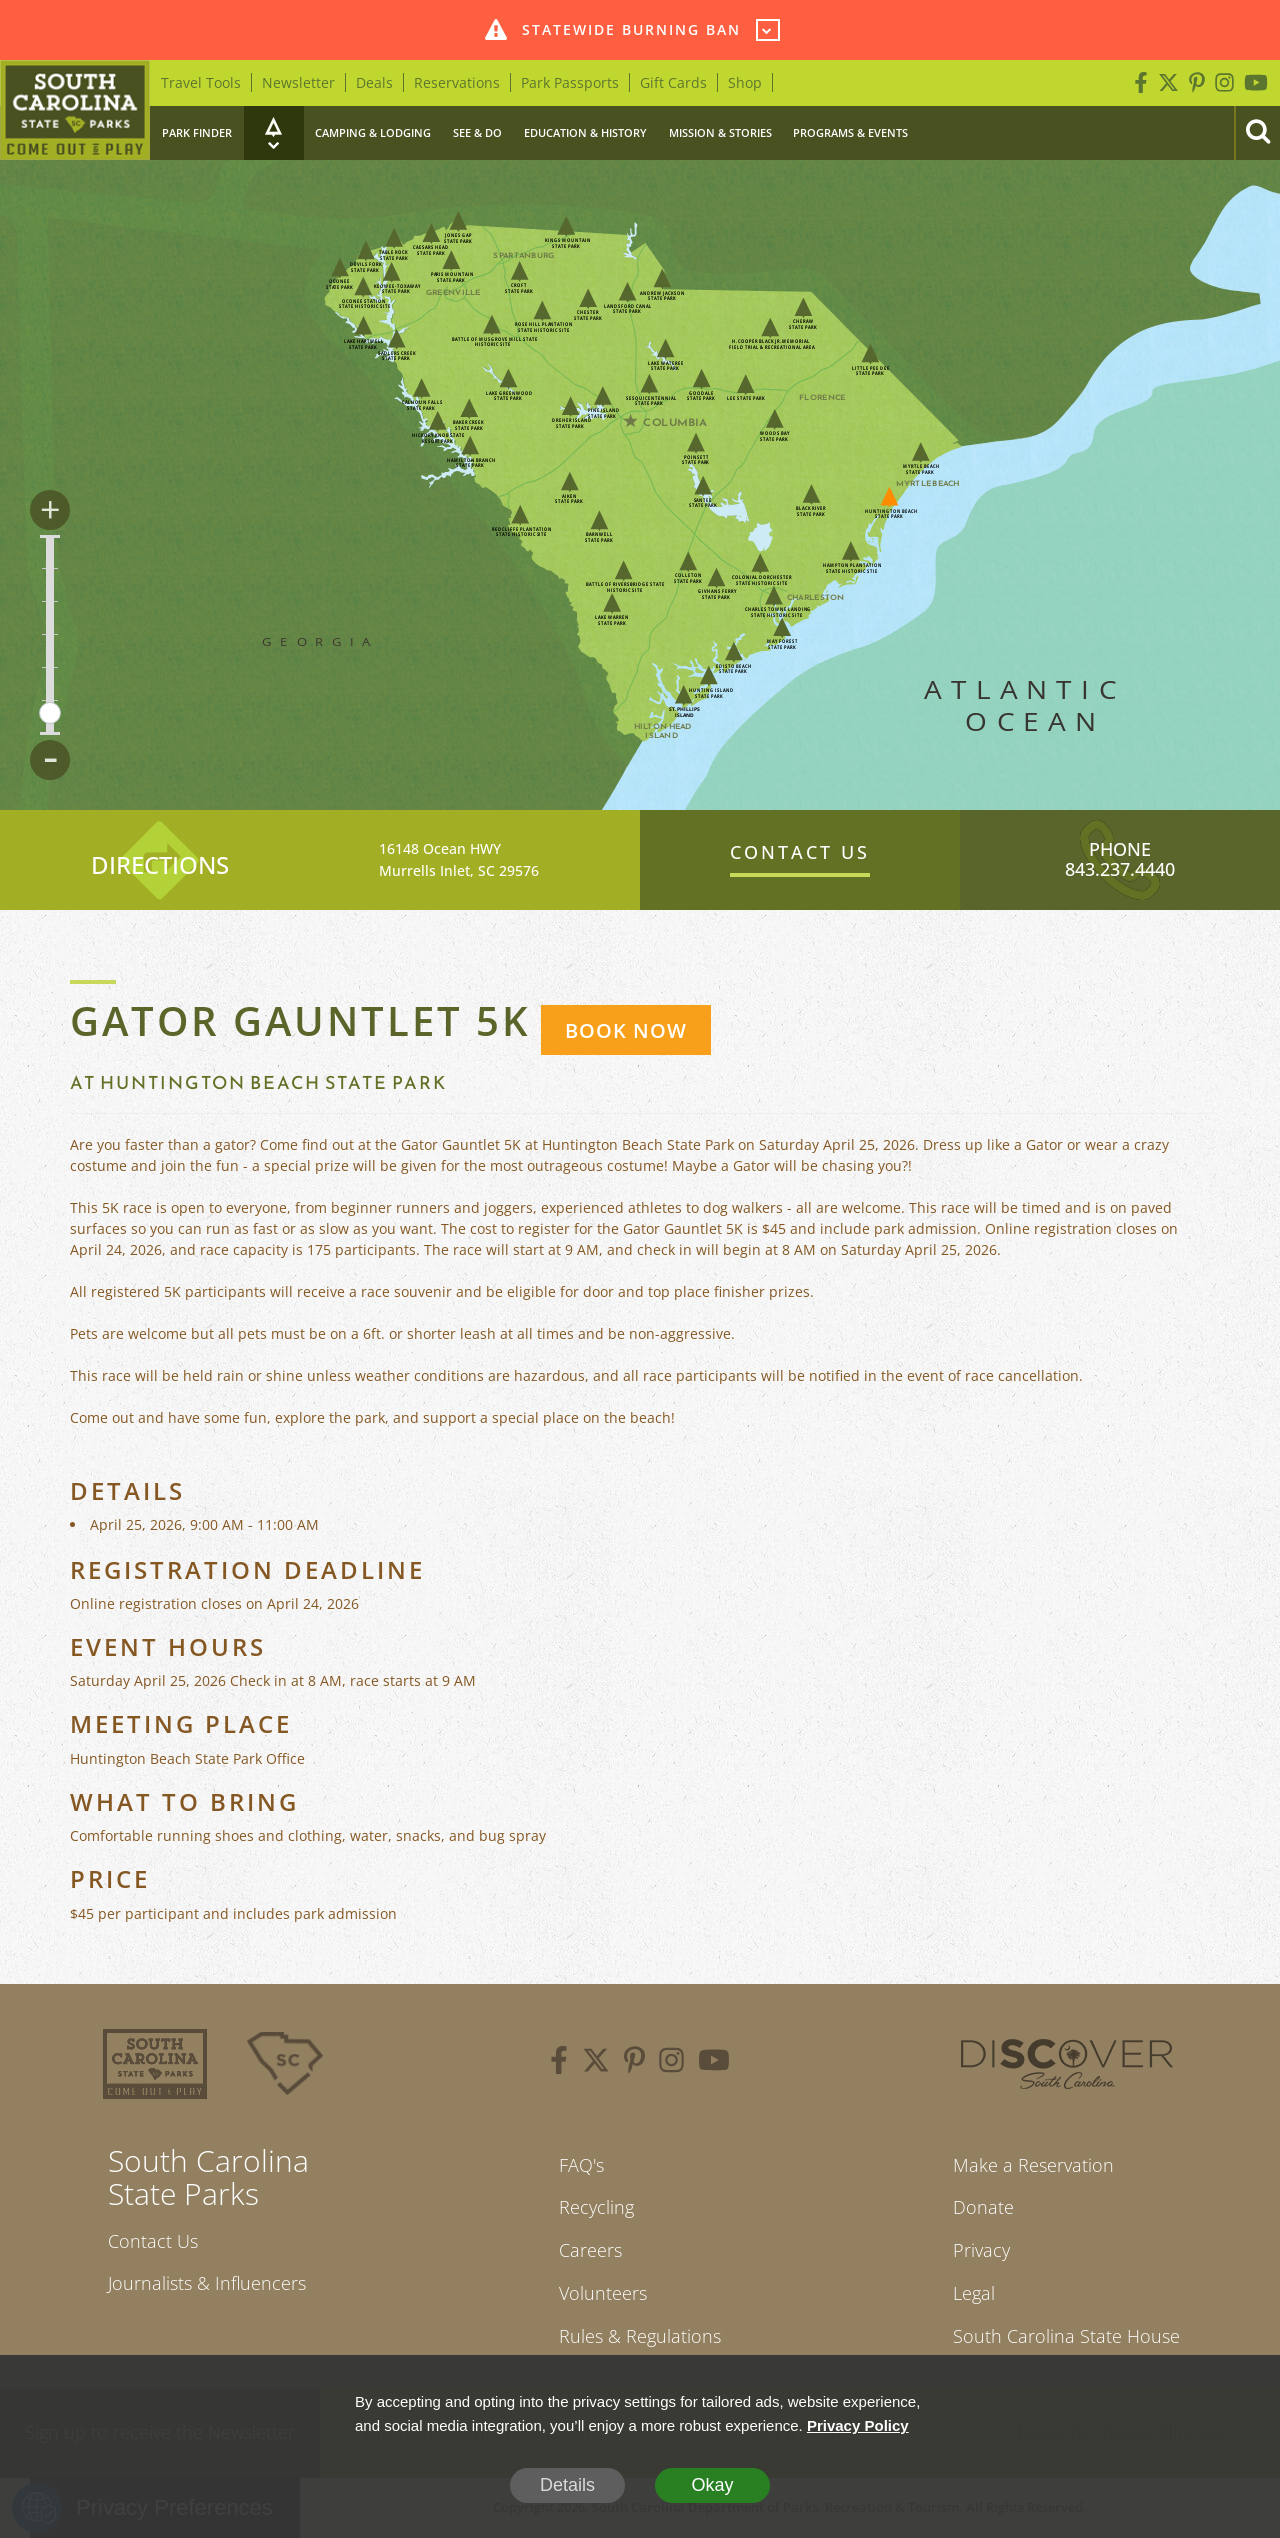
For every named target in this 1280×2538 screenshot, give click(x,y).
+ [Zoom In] (50, 510)
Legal (974, 2293)
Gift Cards (673, 82)
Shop (745, 82)
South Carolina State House (1066, 2336)
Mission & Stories (720, 132)
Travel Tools (201, 82)
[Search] (1257, 133)
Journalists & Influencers (207, 2283)
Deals (374, 82)
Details (567, 2485)
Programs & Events (850, 132)
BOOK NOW (626, 1030)
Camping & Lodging (373, 132)
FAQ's (581, 2165)
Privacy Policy (858, 2425)
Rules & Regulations (640, 2336)
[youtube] (714, 2063)
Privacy (981, 2250)
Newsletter (298, 82)
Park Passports (570, 82)
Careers (590, 2250)
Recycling (596, 2207)
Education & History (585, 132)
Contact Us (153, 2241)
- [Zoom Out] (50, 760)
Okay (712, 2485)
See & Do (477, 132)
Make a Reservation (1033, 2165)
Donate (983, 2207)
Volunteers (603, 2293)
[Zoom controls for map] (50, 635)
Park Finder (197, 132)
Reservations (457, 82)
